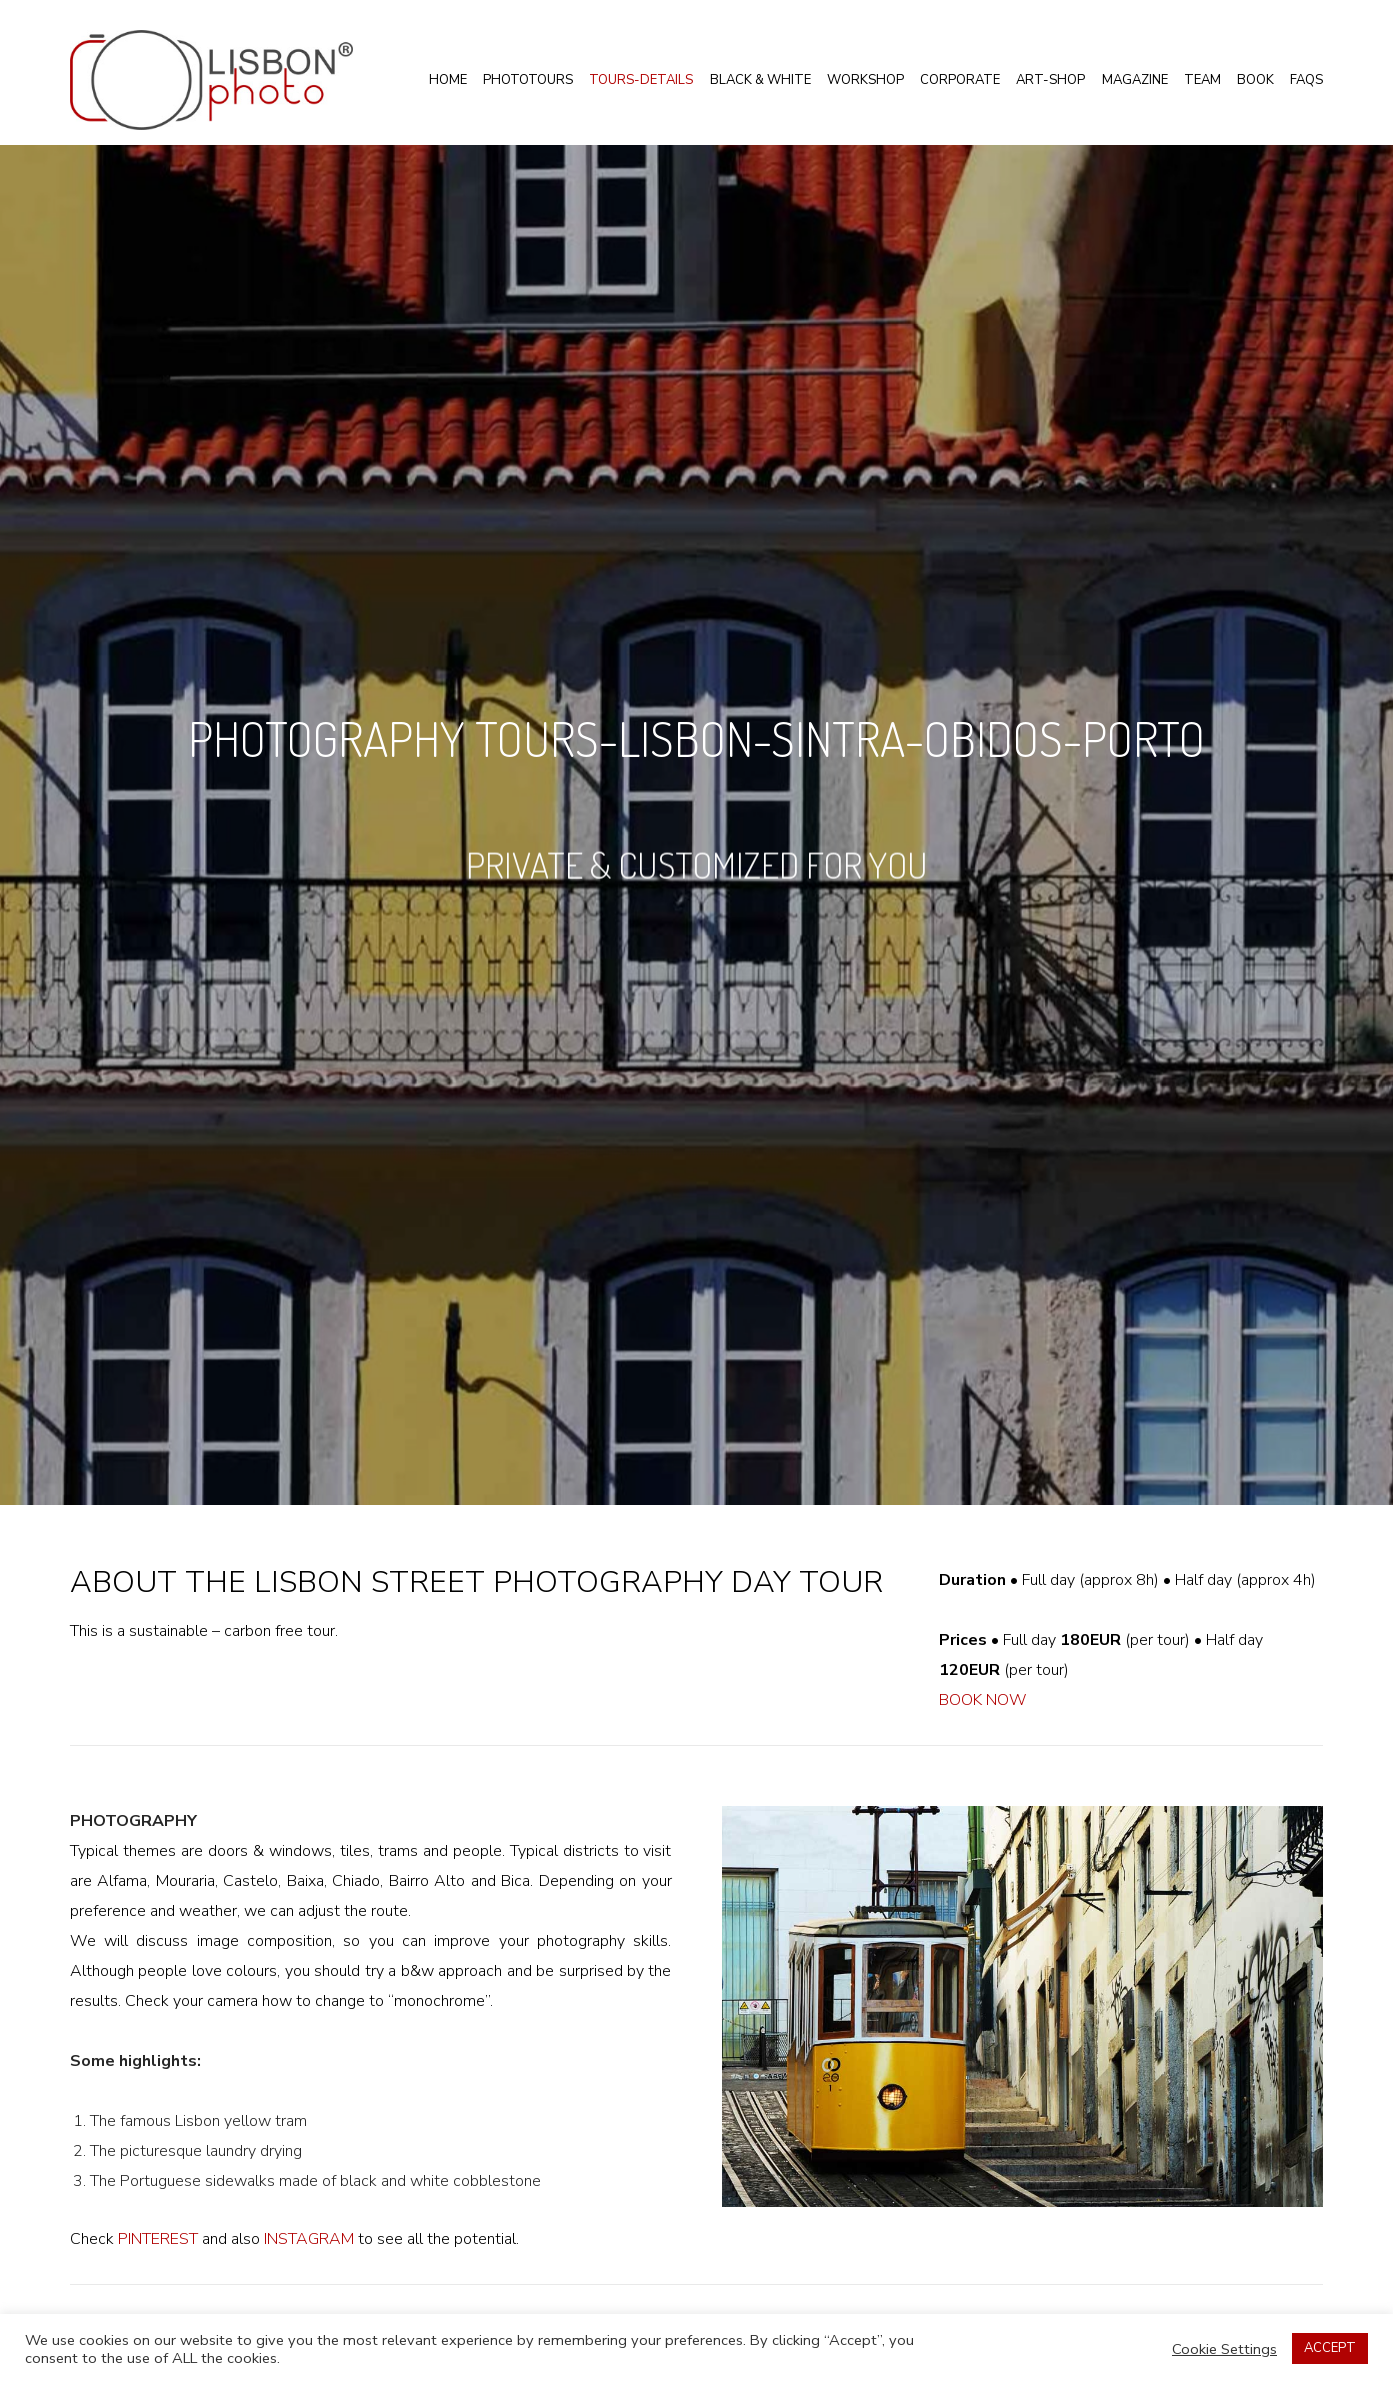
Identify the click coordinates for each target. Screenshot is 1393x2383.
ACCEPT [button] (1330, 2348)
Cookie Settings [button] (1224, 2349)
